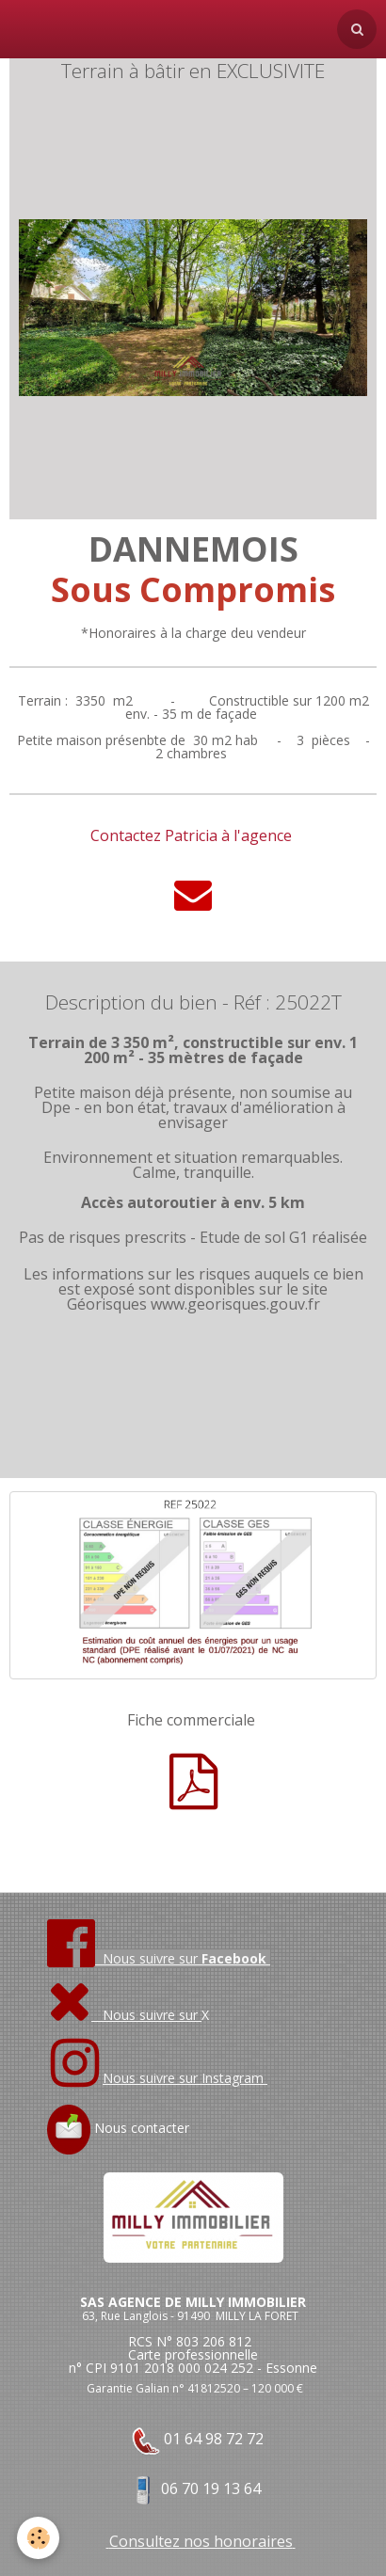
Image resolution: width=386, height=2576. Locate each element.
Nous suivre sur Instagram (185, 2078)
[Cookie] (38, 2538)
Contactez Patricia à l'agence (191, 835)
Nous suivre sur (124, 2015)
